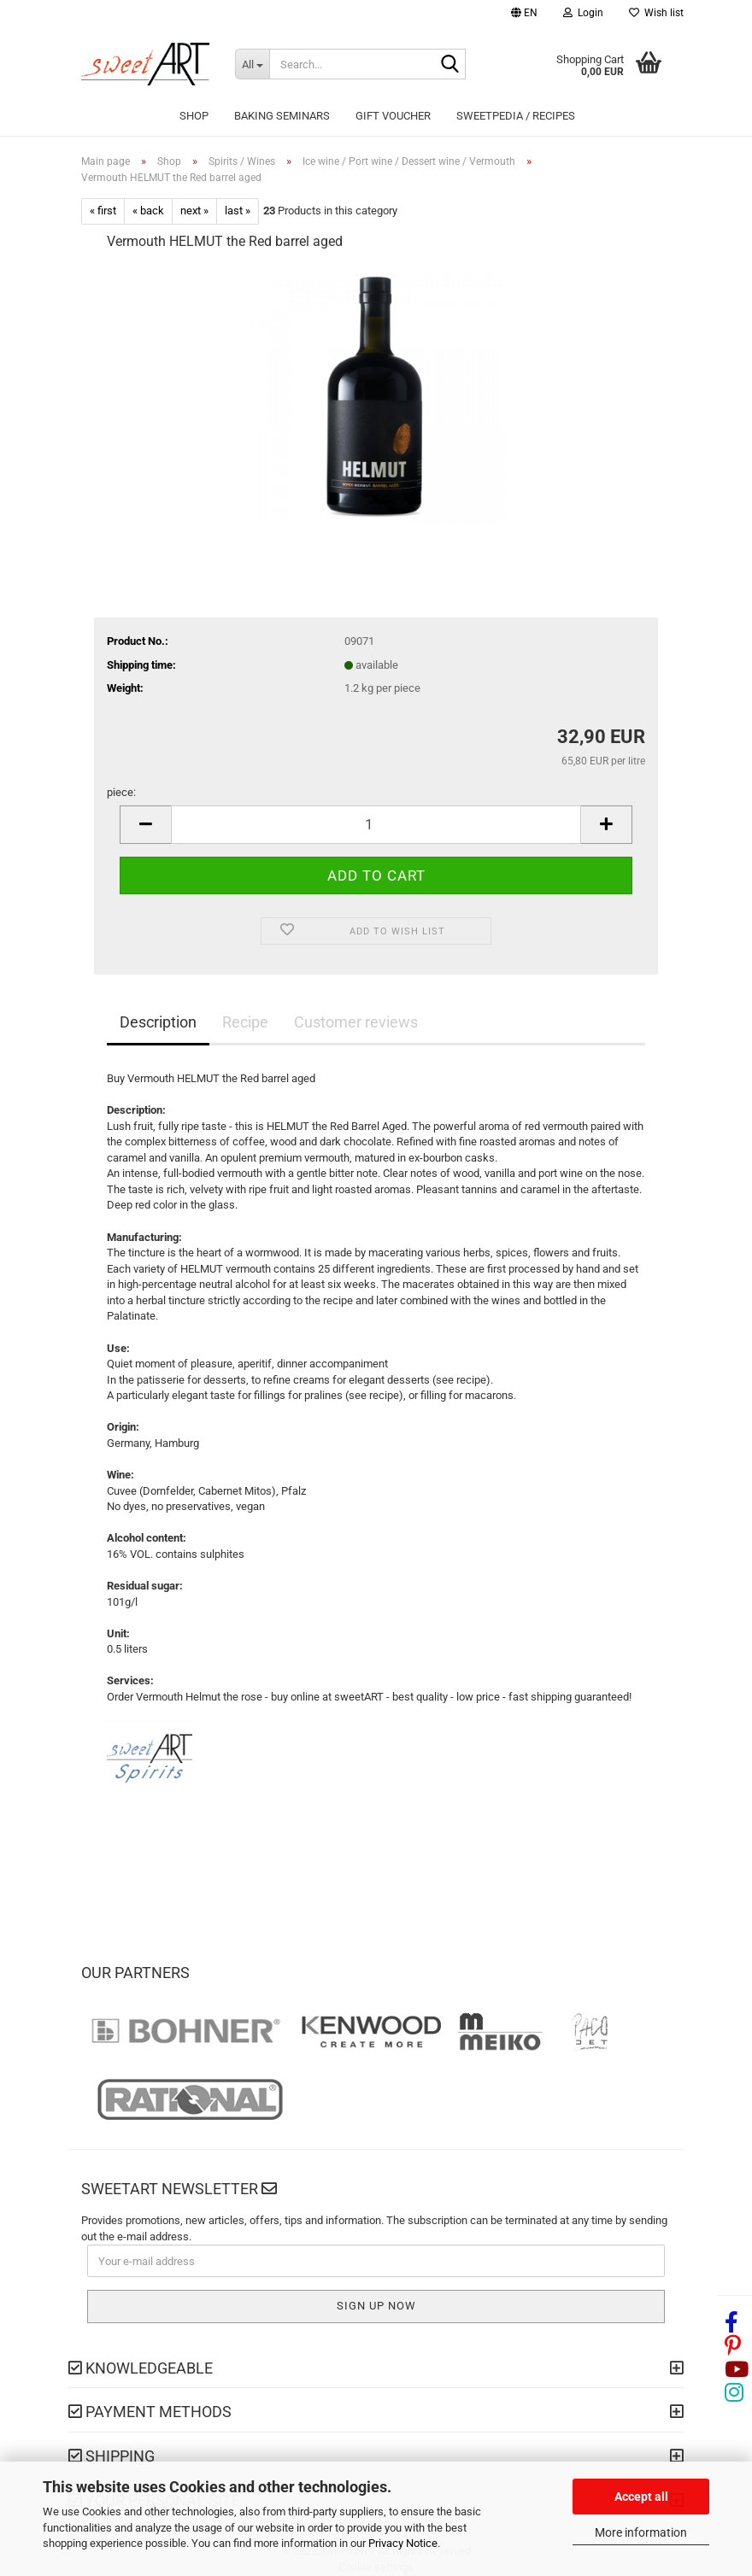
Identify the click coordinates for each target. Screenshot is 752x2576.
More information (641, 2532)
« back (148, 210)
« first (103, 210)
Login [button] (583, 13)
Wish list (656, 13)
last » (237, 210)
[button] (524, 15)
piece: (121, 792)
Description (158, 1022)
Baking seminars (282, 115)
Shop (194, 115)
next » (194, 210)
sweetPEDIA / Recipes (515, 115)
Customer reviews (356, 1022)
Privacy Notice (403, 2543)
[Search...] (252, 64)
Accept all (641, 2496)
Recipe (245, 1022)
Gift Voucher (393, 115)
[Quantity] (376, 824)
